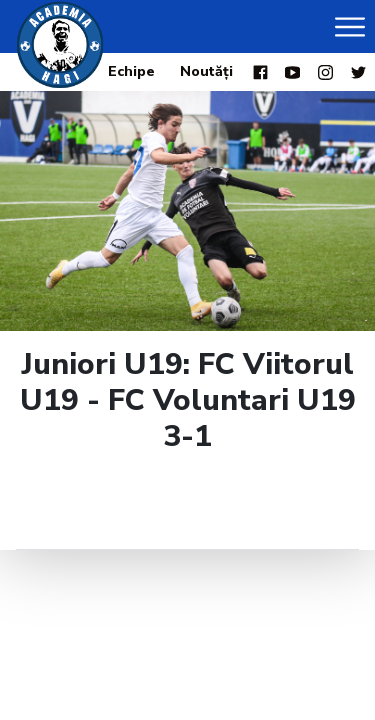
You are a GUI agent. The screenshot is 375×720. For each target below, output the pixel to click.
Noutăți (206, 71)
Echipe (131, 71)
